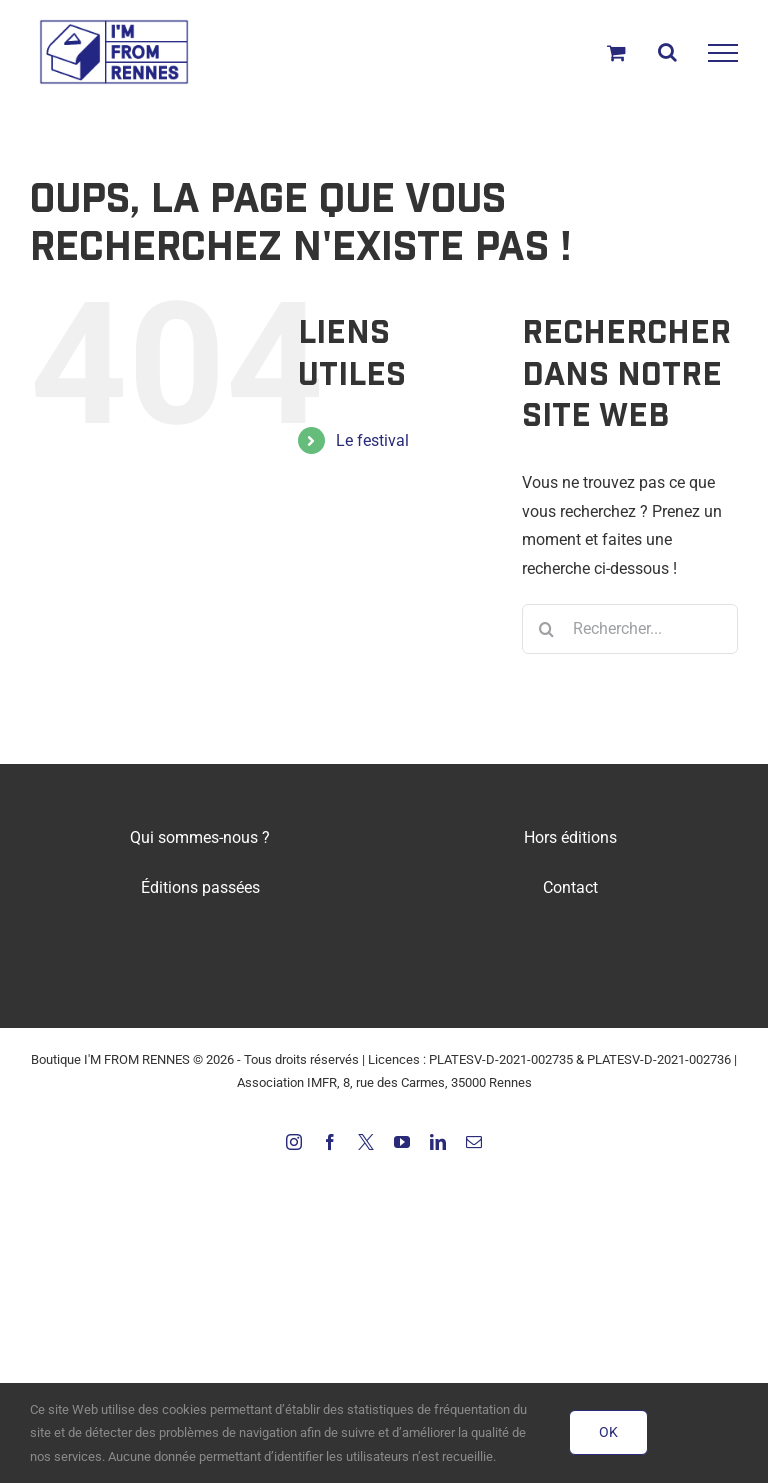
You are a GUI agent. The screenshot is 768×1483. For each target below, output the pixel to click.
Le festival (372, 440)
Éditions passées (200, 887)
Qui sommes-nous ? (200, 837)
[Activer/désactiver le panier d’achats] (616, 52)
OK (608, 1432)
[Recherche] (547, 629)
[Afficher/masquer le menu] (723, 53)
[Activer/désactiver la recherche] (667, 52)
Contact (570, 887)
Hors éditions (570, 837)
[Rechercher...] (630, 629)
